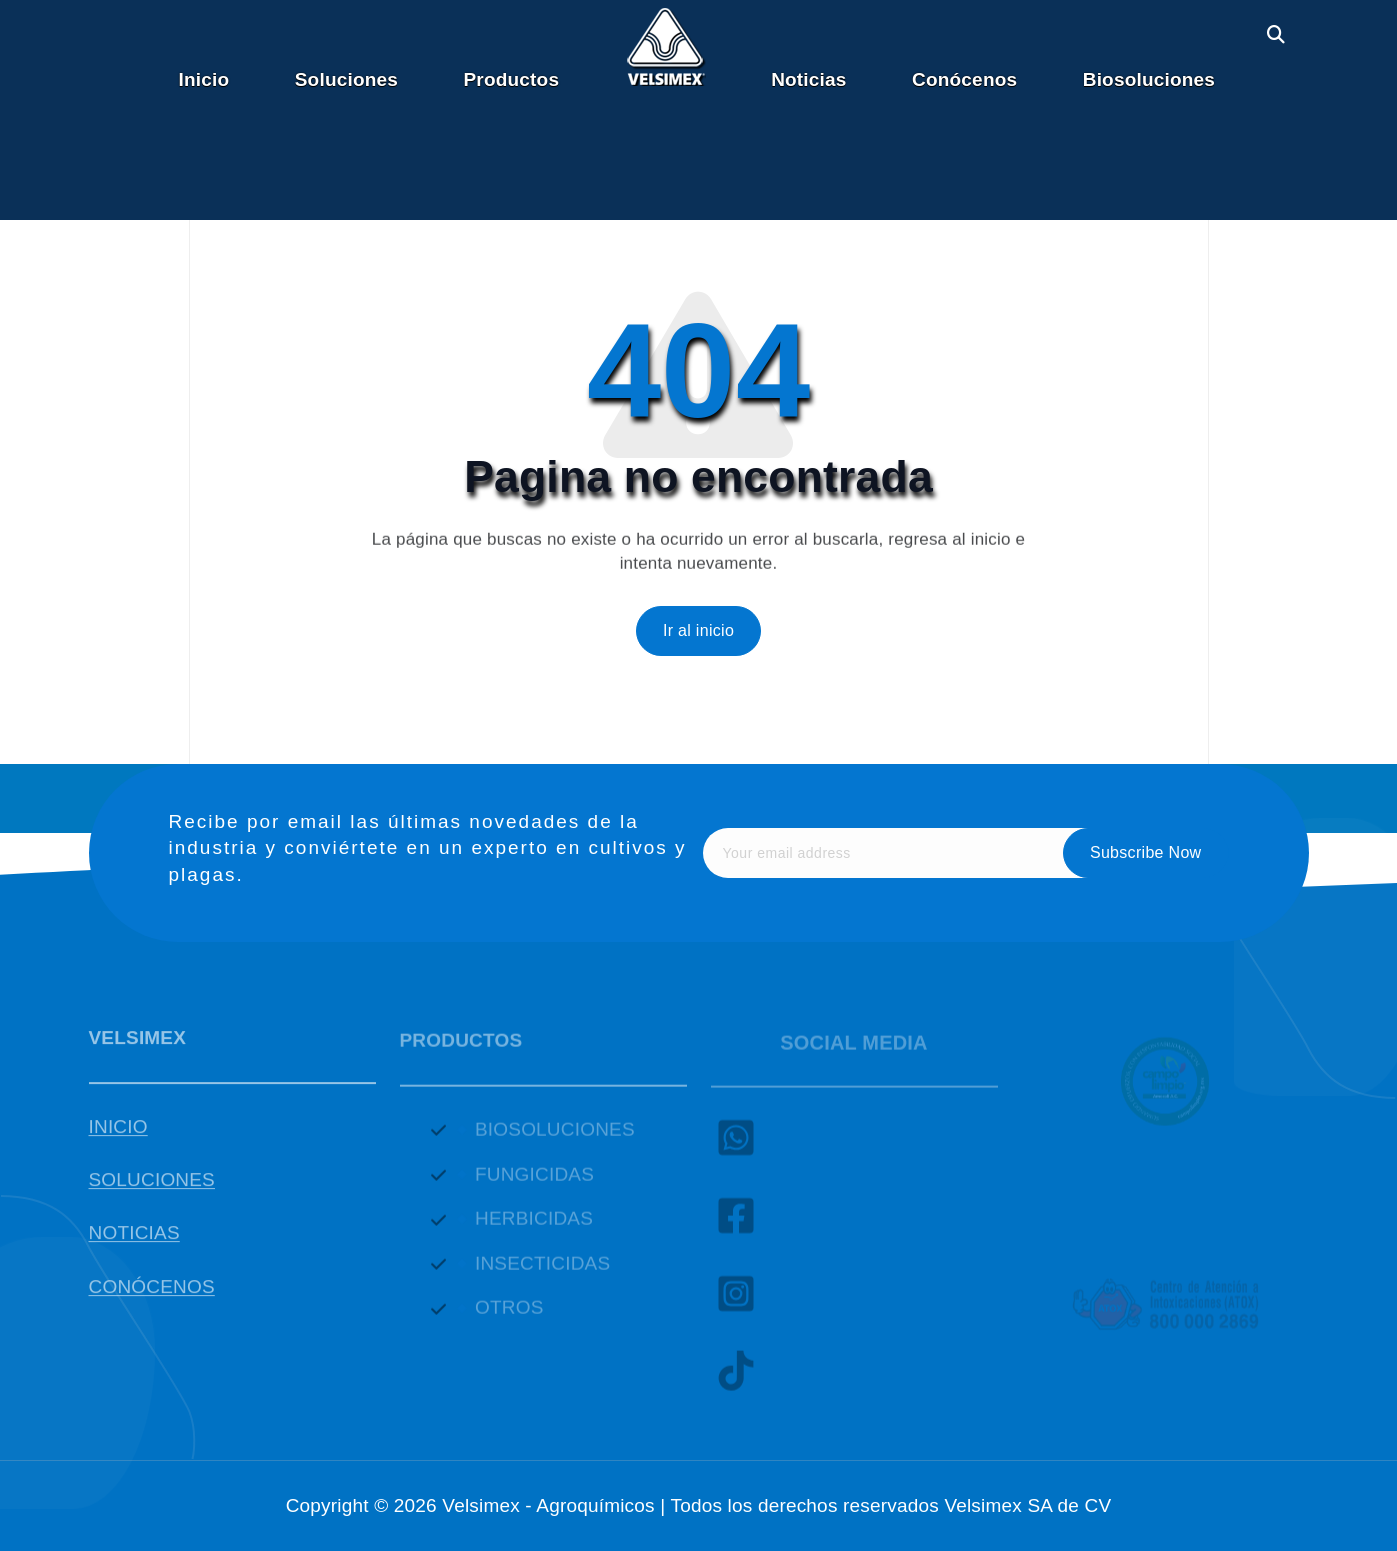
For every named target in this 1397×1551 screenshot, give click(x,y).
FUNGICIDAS (534, 1181)
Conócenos (964, 79)
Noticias (808, 79)
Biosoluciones (1149, 79)
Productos (512, 79)
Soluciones (346, 79)
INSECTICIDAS (542, 1270)
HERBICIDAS (534, 1225)
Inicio (204, 79)
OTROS (509, 1314)
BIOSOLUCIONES (555, 1136)
